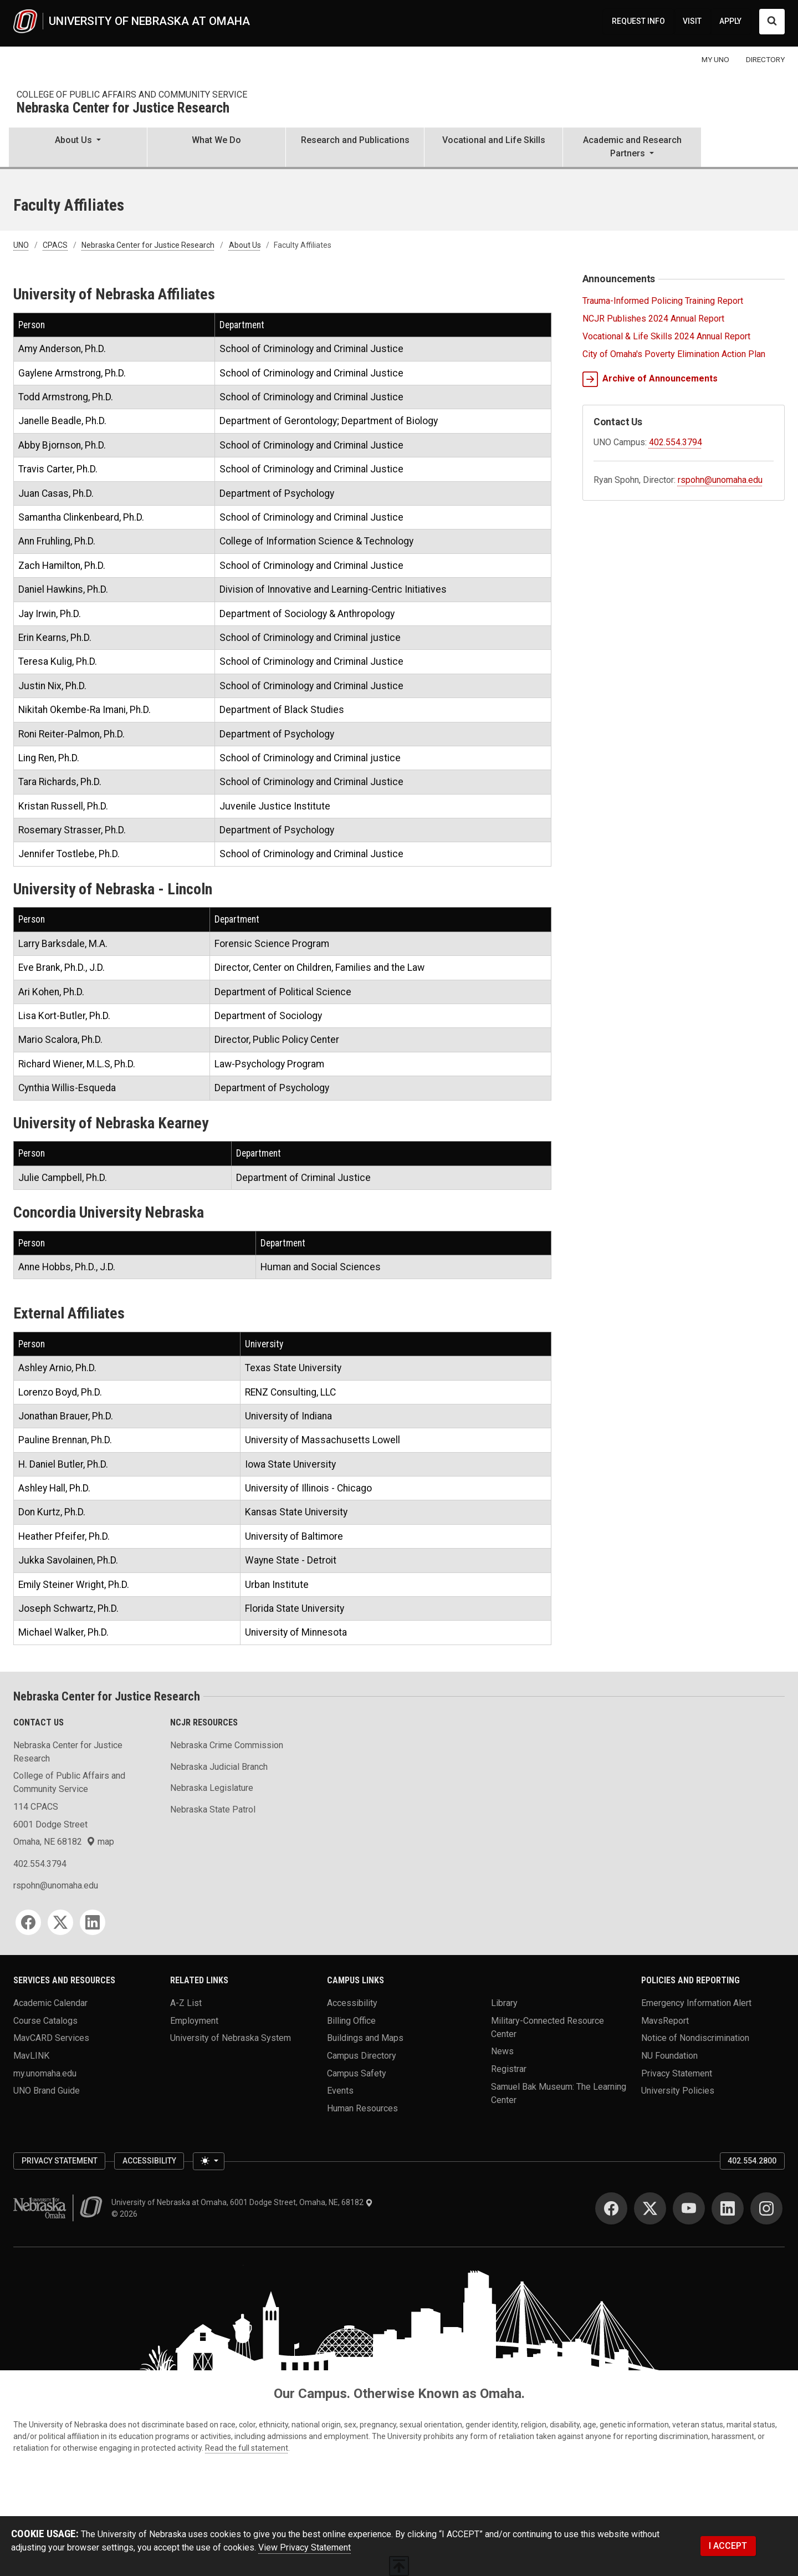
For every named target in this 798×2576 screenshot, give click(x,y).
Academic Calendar (50, 2003)
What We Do (216, 140)
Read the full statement (246, 2447)
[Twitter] (60, 1922)
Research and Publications (355, 140)
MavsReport (665, 2020)
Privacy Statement (676, 2073)
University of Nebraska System (230, 2038)
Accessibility (352, 2003)
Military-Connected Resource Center (547, 2027)
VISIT (692, 21)
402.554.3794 (675, 442)
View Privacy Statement (304, 2547)
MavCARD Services (51, 2038)
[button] (78, 148)
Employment (194, 2020)
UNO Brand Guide (46, 2090)
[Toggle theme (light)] (208, 2161)
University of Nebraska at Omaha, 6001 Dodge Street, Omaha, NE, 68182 (242, 2202)
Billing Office (351, 2020)
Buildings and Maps (365, 2038)
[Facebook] (28, 1922)
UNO (21, 245)
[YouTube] (689, 2208)
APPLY (730, 21)
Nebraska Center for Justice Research (123, 108)
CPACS (55, 245)
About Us (245, 245)
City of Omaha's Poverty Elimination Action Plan (673, 354)
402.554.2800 (752, 2160)
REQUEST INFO (638, 21)
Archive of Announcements (650, 379)
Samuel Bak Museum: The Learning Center (558, 2093)
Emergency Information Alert (696, 2003)
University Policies (677, 2090)
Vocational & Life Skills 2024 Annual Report (666, 336)
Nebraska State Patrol (212, 1809)
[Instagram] (766, 2208)
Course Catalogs (45, 2020)
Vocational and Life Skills (493, 140)
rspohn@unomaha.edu (720, 480)
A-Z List (186, 2003)
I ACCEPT (728, 2546)
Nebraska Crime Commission (226, 1745)
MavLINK (31, 2055)
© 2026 (126, 2214)
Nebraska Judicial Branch (219, 1767)
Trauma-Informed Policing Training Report (662, 301)
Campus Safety (356, 2073)
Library (504, 2003)
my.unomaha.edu (44, 2073)
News (502, 2051)
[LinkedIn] (92, 1922)
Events (340, 2090)
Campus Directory (361, 2055)
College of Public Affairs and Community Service (132, 94)
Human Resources (362, 2107)
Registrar (508, 2069)
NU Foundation (669, 2055)
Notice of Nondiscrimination (695, 2038)
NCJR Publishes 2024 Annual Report (653, 318)
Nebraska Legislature (211, 1788)
